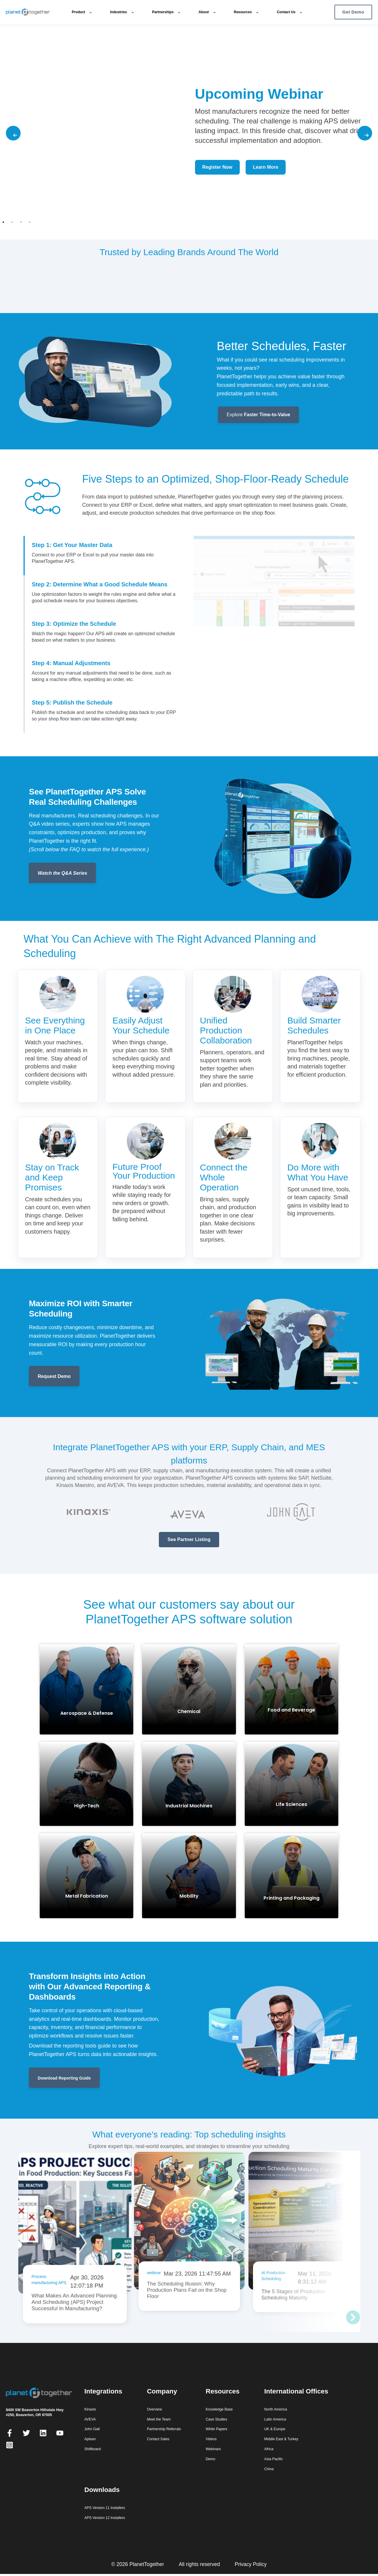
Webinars (213, 2448)
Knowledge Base (219, 2409)
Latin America (275, 2419)
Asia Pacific (273, 2458)
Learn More (265, 167)
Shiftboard (92, 2448)
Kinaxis (90, 2409)
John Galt (92, 2429)
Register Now (217, 167)
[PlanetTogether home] (34, 12)
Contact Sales (158, 2439)
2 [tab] (11, 221)
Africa (268, 2448)
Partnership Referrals (164, 2429)
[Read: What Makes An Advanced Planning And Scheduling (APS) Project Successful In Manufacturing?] (73, 2249)
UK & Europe (274, 2429)
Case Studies (216, 2419)
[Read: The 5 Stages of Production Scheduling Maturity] (302, 2225)
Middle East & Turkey (281, 2439)
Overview (154, 2409)
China (269, 2468)
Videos (211, 2439)
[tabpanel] (189, 133)
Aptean (90, 2439)
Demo (210, 2458)
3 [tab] (20, 221)
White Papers (216, 2429)
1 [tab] (2, 221)
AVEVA (90, 2419)
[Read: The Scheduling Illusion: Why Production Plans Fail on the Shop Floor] (187, 2225)
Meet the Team (159, 2419)
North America (275, 2409)
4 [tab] (28, 221)
